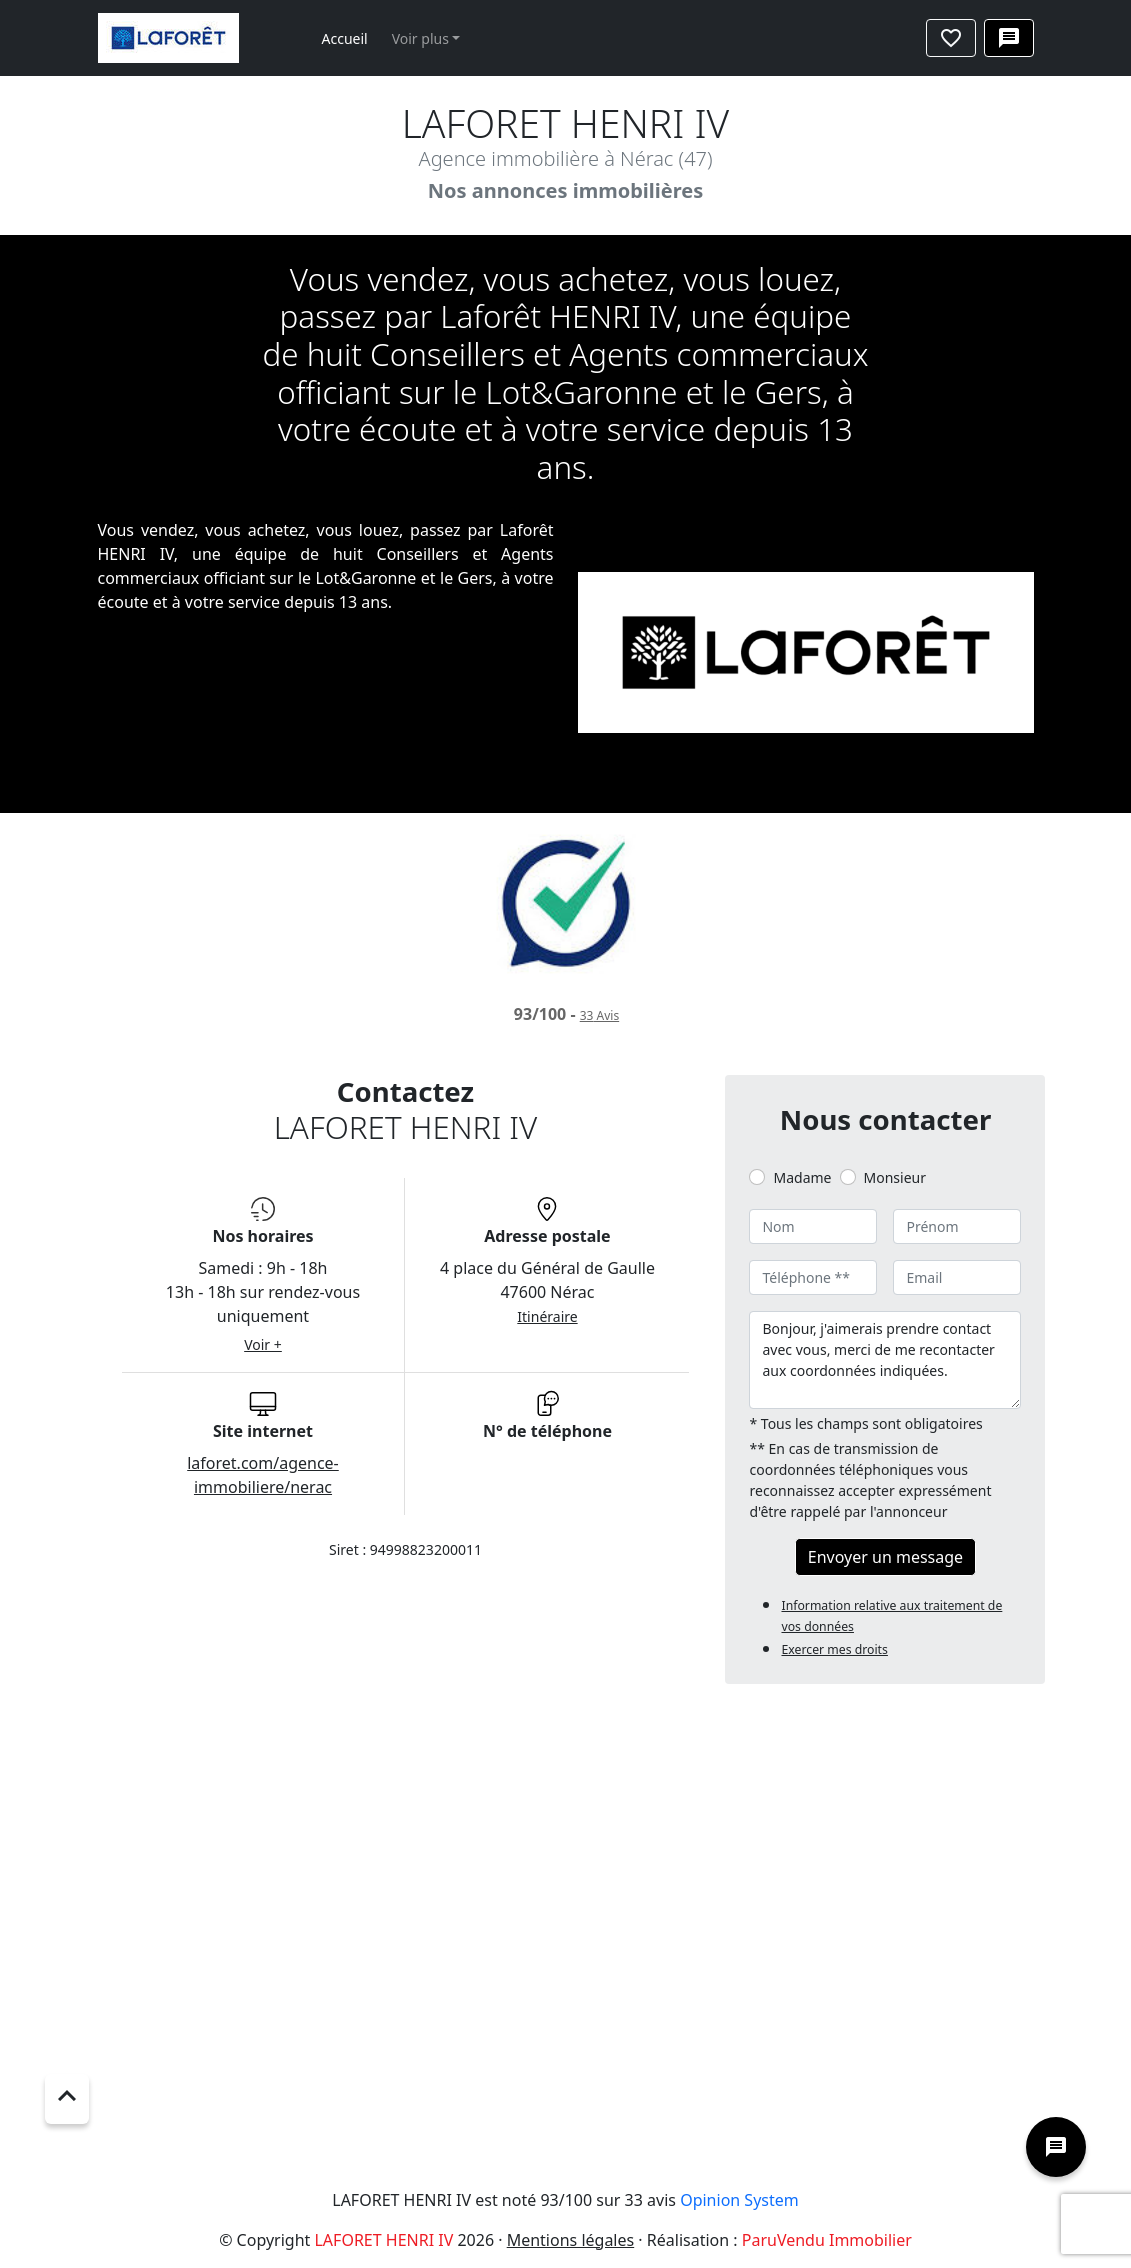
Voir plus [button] (420, 38)
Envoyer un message (885, 1557)
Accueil (345, 38)
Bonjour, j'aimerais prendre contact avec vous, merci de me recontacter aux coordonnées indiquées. (885, 1360)
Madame (802, 1177)
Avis (599, 1015)
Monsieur (895, 1177)
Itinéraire (547, 1316)
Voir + (263, 1344)
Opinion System (739, 2200)
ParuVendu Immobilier (827, 2240)
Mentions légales (571, 2240)
